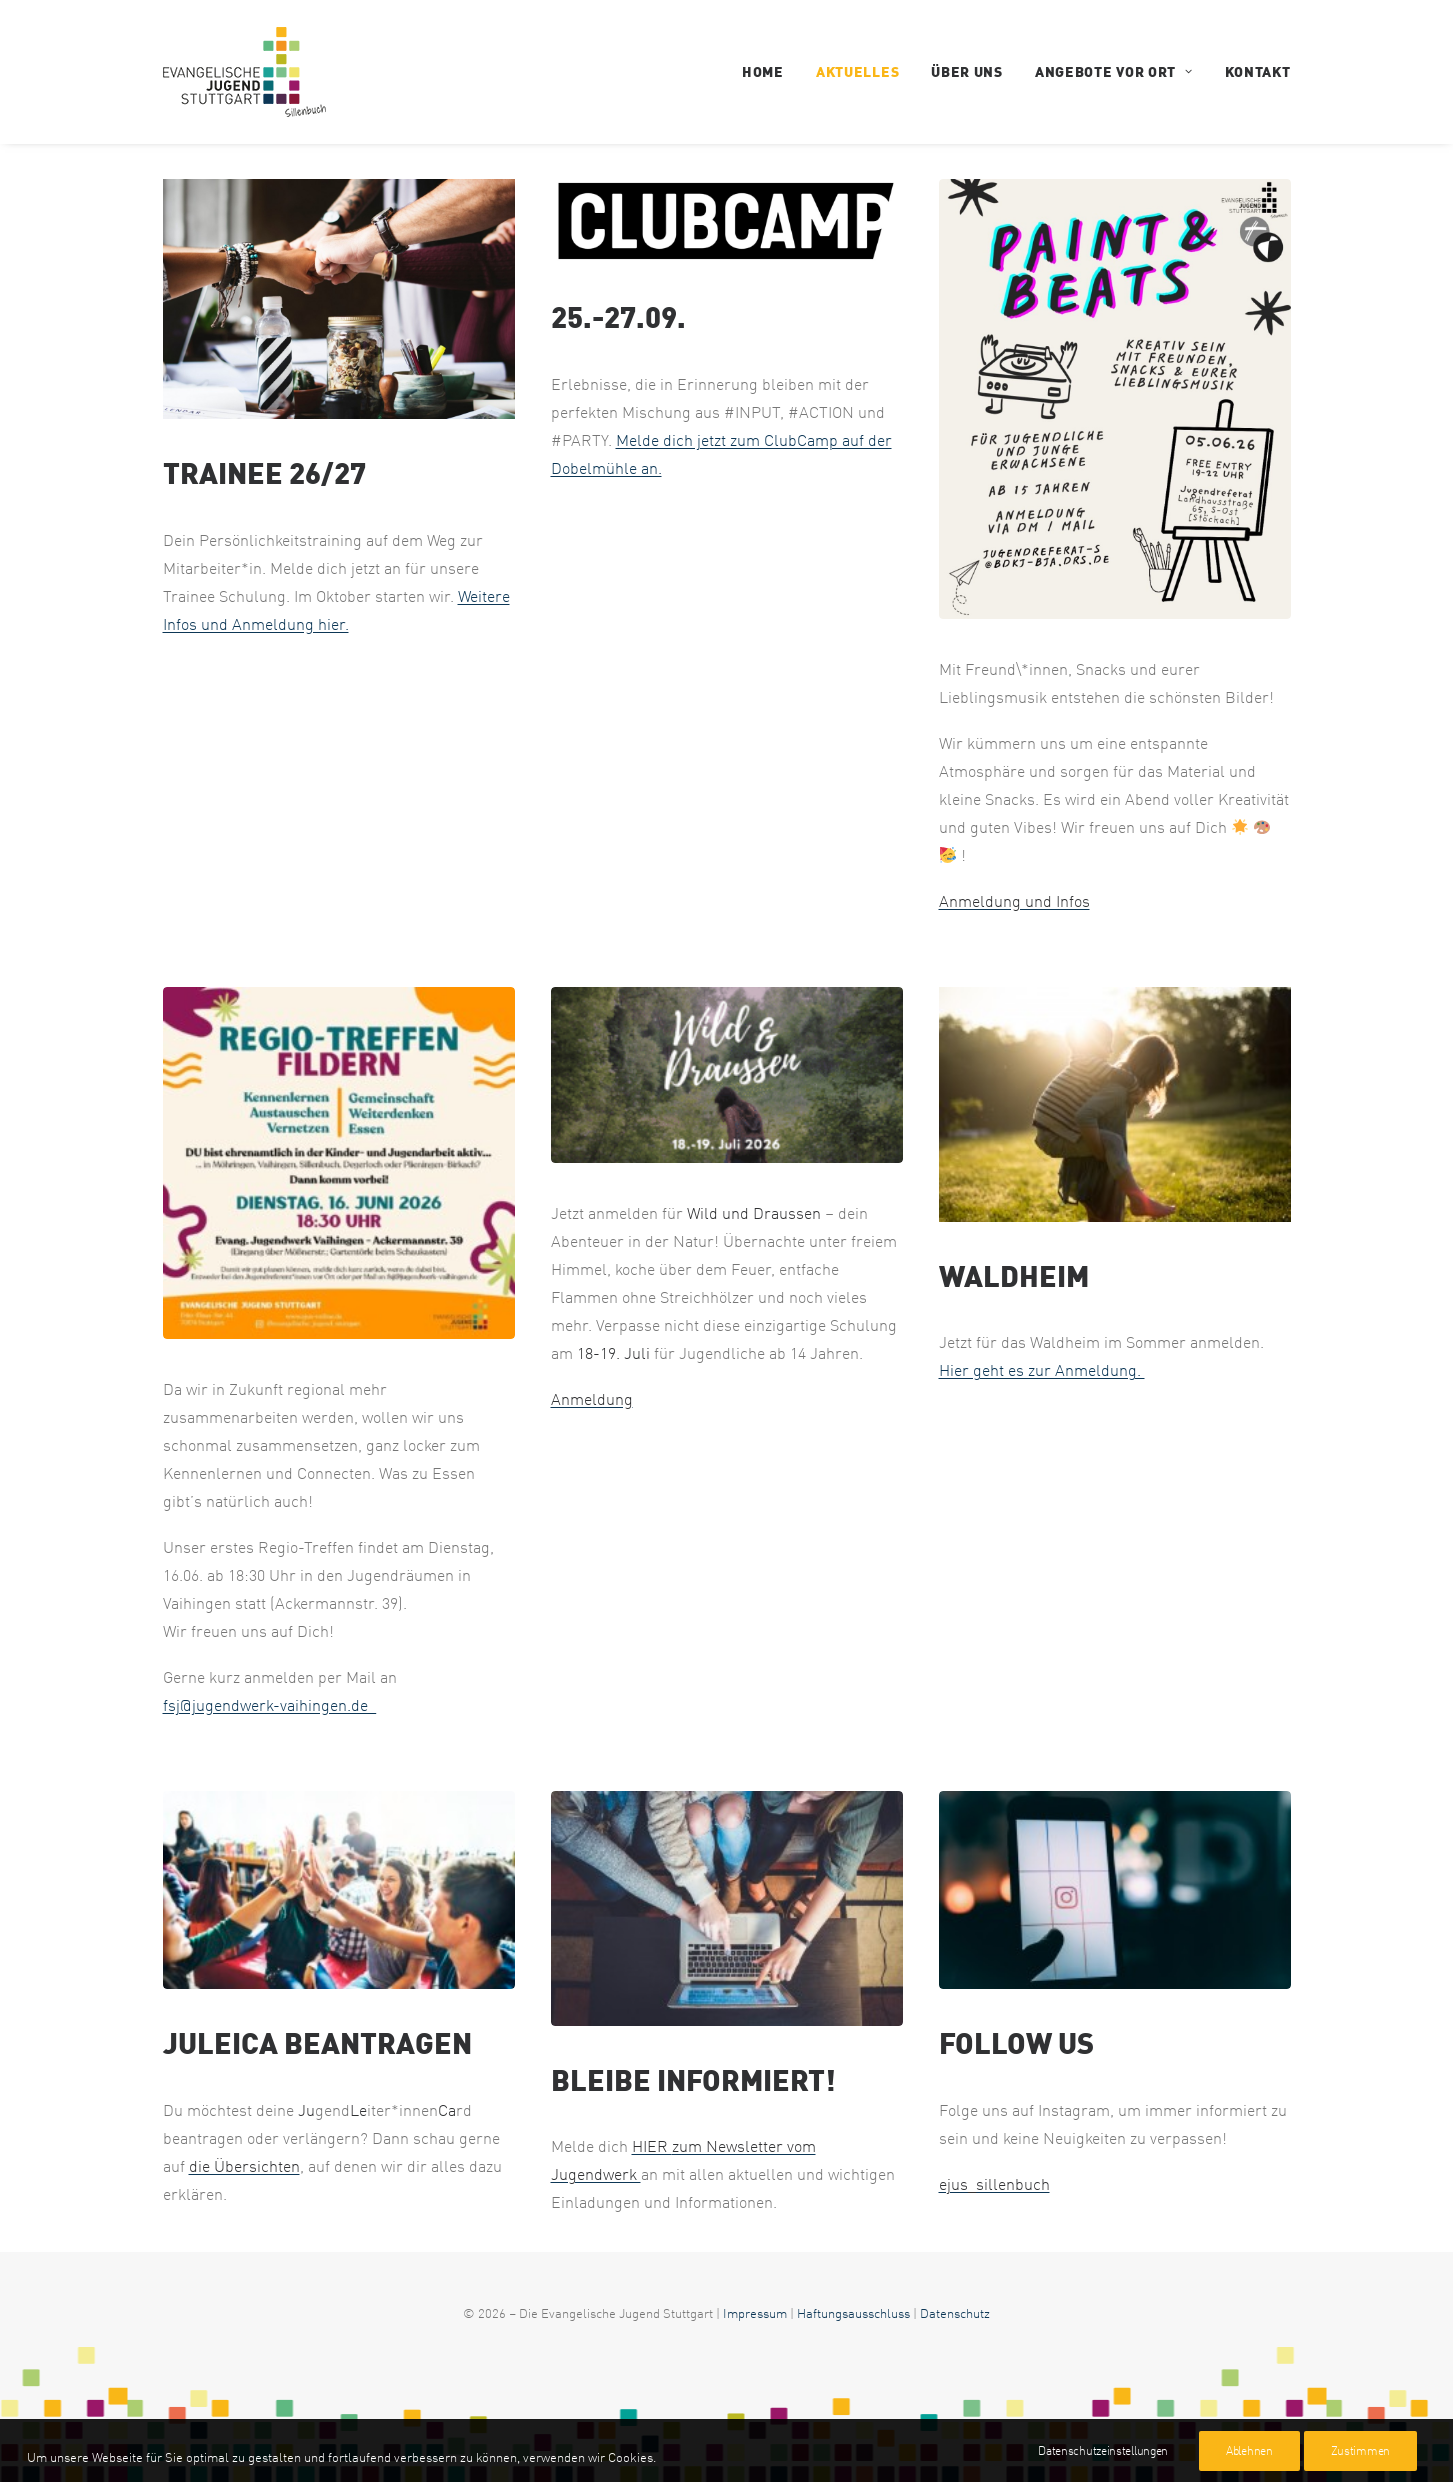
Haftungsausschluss (853, 2313)
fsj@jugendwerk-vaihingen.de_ (269, 1705)
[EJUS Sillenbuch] (244, 72)
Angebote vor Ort (1114, 71)
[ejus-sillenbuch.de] (727, 221)
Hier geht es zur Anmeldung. (1042, 1370)
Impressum (755, 2313)
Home (763, 71)
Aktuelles (857, 71)
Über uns (967, 71)
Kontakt (1258, 71)
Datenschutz (955, 2313)
